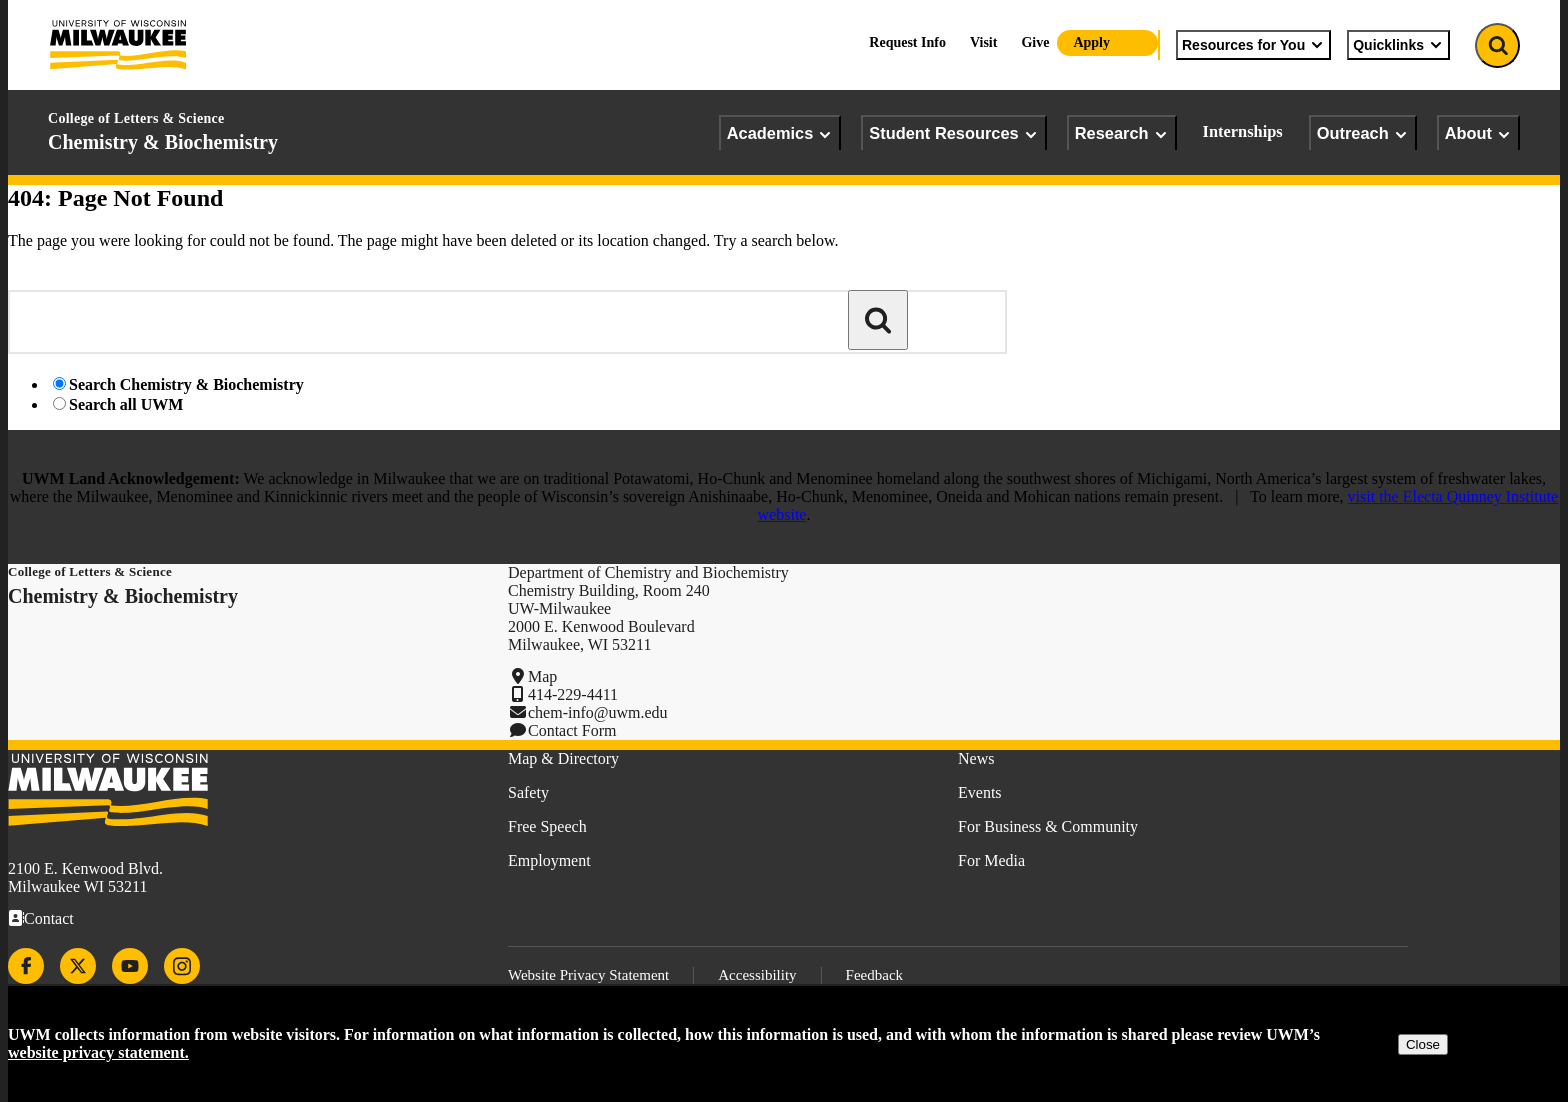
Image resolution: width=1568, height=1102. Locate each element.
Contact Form (572, 730)
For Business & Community (1048, 826)
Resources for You (1253, 45)
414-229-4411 (573, 694)
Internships (1243, 131)
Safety (528, 792)
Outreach (1363, 133)
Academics (780, 133)
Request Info (907, 42)
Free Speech (547, 826)
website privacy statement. (98, 1052)
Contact (49, 918)
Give (1035, 42)
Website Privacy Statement (588, 975)
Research (1122, 133)
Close (1423, 1044)
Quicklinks (1398, 45)
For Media (991, 860)
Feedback (874, 975)
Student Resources (953, 133)
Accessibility (757, 975)
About (1478, 133)
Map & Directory (563, 758)
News (976, 758)
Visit (983, 42)
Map (542, 676)
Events (980, 792)
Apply (1091, 42)
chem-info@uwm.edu (598, 712)
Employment (549, 860)
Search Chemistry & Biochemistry (186, 384)
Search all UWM (126, 404)
